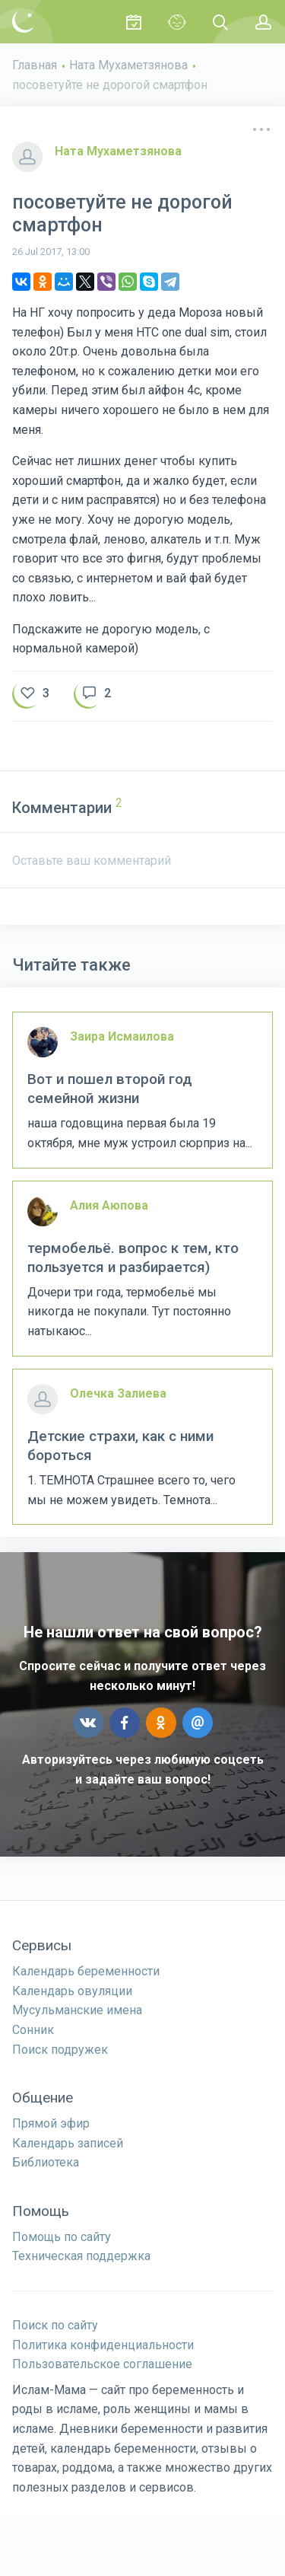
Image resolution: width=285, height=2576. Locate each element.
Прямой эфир (51, 2123)
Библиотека (45, 2162)
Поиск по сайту (55, 2325)
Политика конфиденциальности (103, 2345)
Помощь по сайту (61, 2237)
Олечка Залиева (118, 1393)
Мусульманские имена (77, 2010)
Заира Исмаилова (122, 1036)
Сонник (33, 2030)
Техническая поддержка (81, 2256)
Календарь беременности (86, 1971)
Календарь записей (67, 2143)
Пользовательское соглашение (102, 2364)
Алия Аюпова (109, 1205)
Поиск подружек (60, 2049)
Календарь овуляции (72, 1991)
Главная (34, 65)
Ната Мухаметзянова (128, 65)
